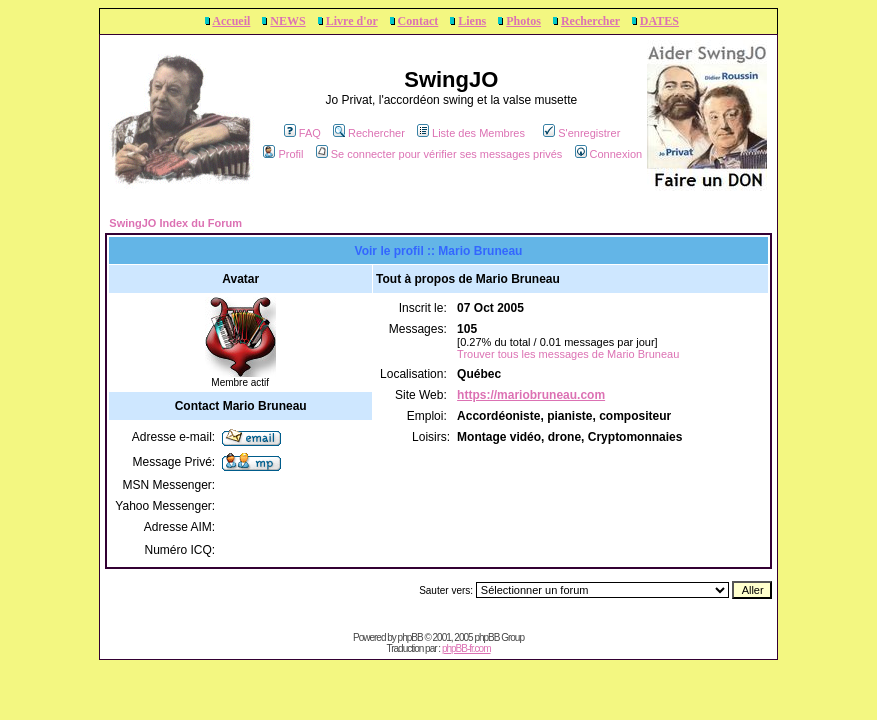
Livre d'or (352, 21)
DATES (659, 21)
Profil (283, 154)
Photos (523, 21)
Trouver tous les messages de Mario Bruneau (568, 354)
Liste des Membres (471, 133)
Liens (472, 21)
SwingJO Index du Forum (175, 223)
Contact (418, 21)
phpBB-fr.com (466, 648)
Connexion (609, 154)
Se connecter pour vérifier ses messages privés (439, 154)
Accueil (231, 21)
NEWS (287, 21)
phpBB (410, 637)
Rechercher (590, 21)
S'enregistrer (581, 133)
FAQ (302, 133)
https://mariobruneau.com (531, 395)
